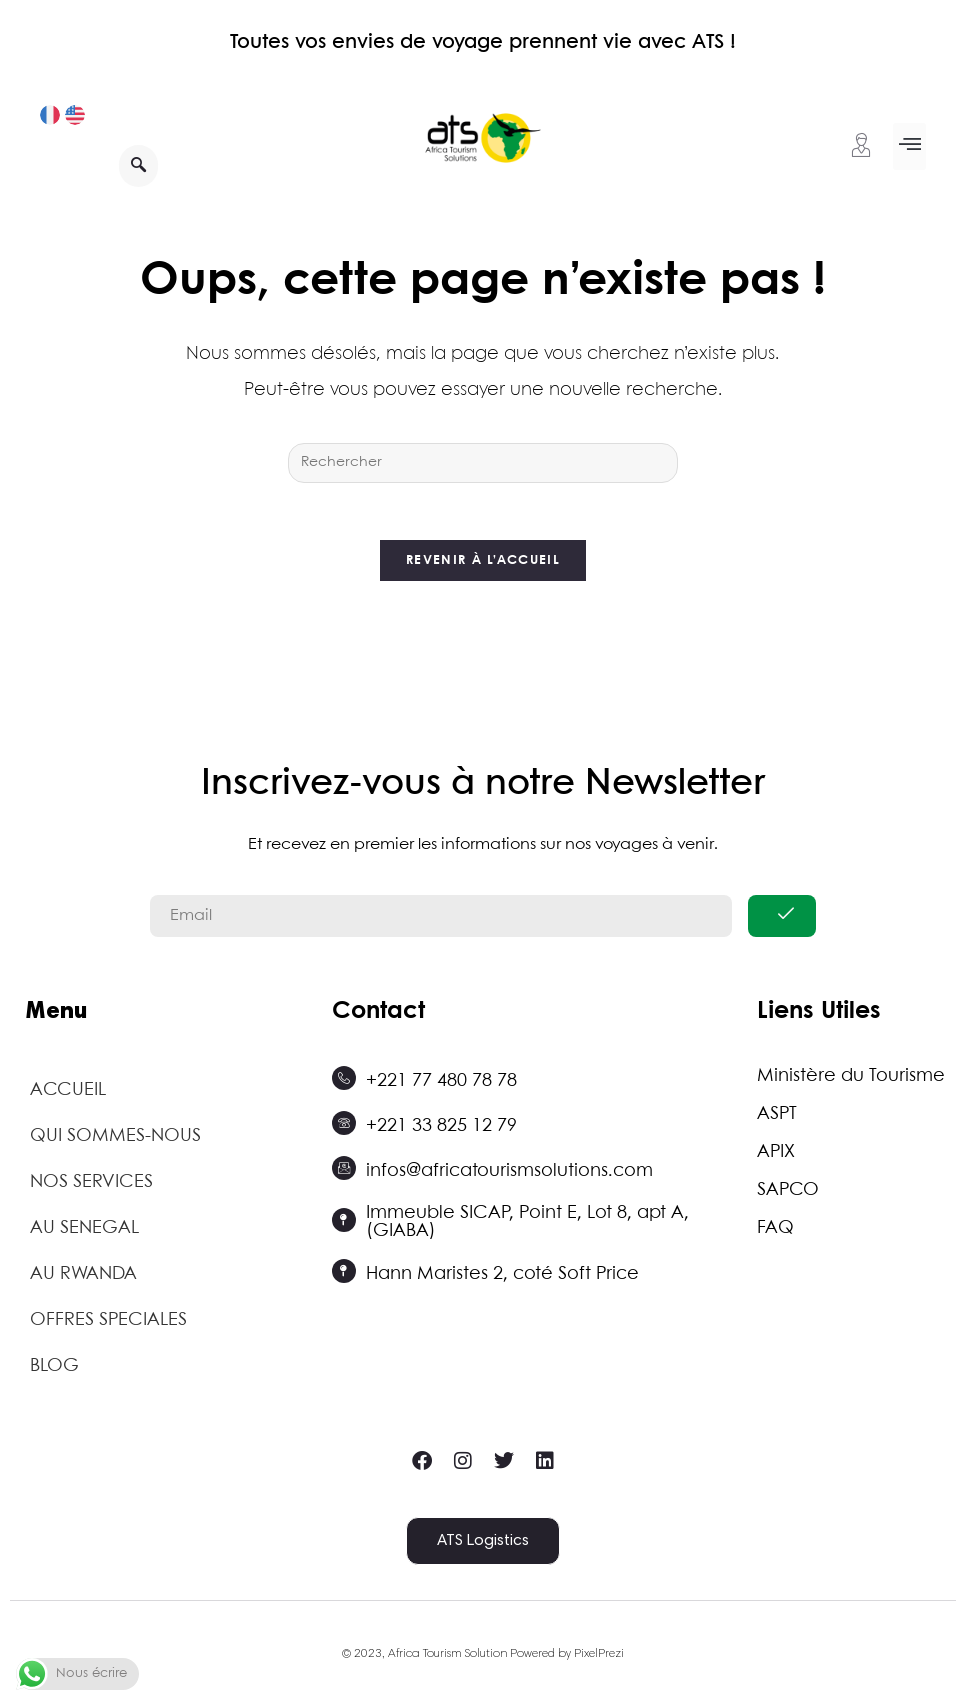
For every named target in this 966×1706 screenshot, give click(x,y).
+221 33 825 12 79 (441, 1129)
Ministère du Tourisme (851, 1080)
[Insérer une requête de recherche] (483, 463)
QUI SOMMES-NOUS (115, 1140)
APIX (776, 1156)
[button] (909, 146)
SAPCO (788, 1194)
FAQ (775, 1232)
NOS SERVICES (91, 1186)
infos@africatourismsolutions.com (509, 1174)
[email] (441, 920)
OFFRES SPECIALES (108, 1324)
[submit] (782, 920)
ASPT (777, 1118)
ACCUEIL (68, 1094)
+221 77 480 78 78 (441, 1084)
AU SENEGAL (84, 1232)
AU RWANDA (83, 1278)
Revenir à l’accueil (483, 564)
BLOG (54, 1370)
